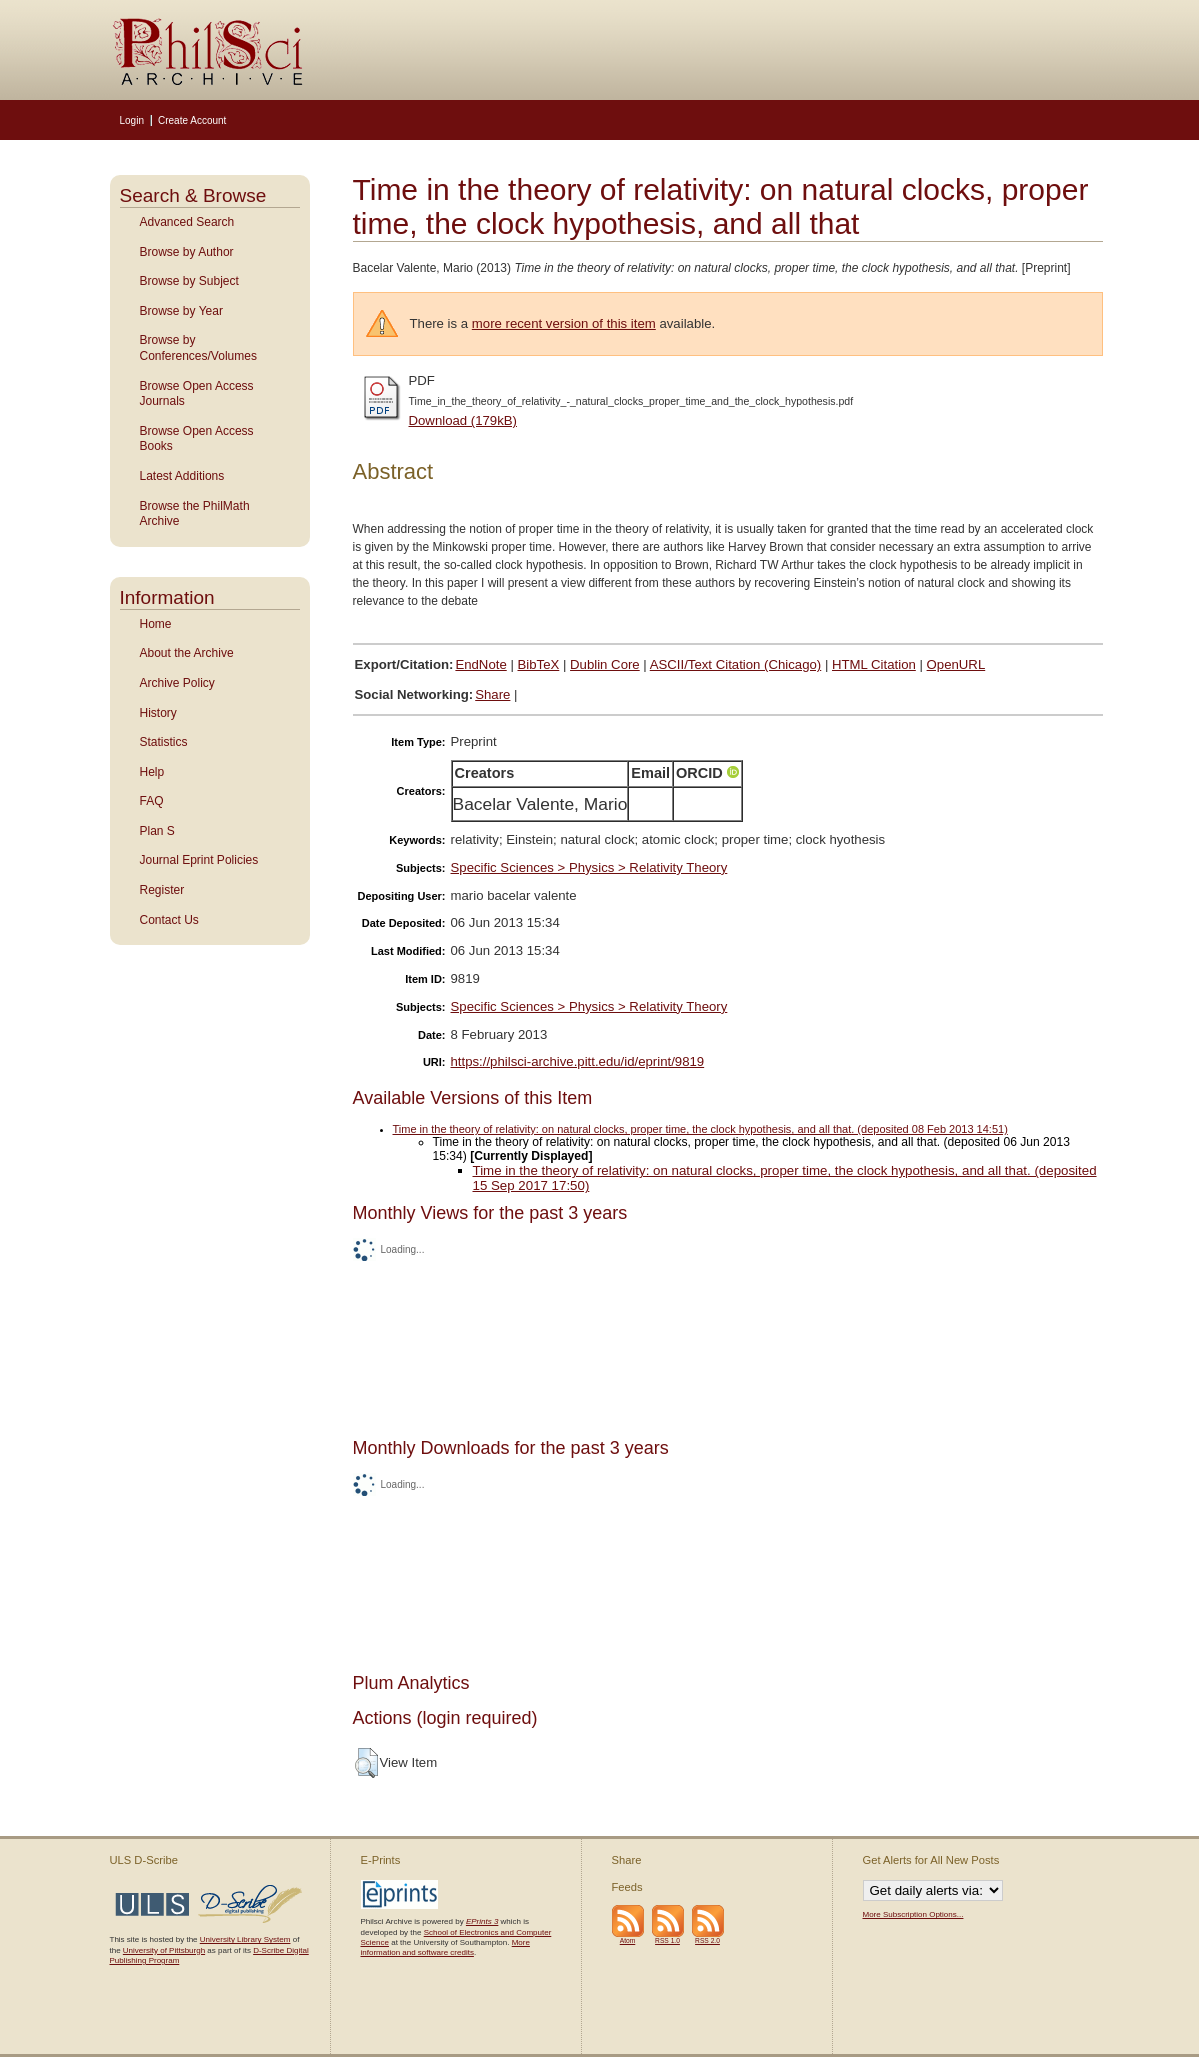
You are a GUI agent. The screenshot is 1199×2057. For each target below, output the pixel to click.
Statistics (164, 742)
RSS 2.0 (707, 1940)
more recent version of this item (564, 323)
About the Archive (187, 653)
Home (156, 624)
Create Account (192, 120)
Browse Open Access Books (197, 439)
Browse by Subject (189, 281)
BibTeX (539, 664)
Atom (628, 1940)
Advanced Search (187, 222)
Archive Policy (177, 683)
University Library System (245, 1939)
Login (132, 120)
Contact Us (169, 920)
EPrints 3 (482, 1921)
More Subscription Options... (913, 1914)
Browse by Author (187, 252)
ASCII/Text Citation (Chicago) (736, 664)
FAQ (152, 801)
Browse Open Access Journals (197, 394)
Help (152, 772)
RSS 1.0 (667, 1940)
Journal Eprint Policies (199, 860)
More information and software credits (445, 1947)
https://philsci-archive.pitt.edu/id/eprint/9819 (578, 1061)
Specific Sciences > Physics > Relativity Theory (589, 867)
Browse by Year (181, 311)
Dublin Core (605, 664)
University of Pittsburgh (164, 1950)
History (158, 713)
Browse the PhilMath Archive (195, 514)
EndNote (480, 664)
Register (162, 890)
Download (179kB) (463, 420)
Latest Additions (182, 476)
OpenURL (956, 664)
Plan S (157, 831)
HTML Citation (874, 664)
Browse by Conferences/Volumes (198, 348)
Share (492, 694)
